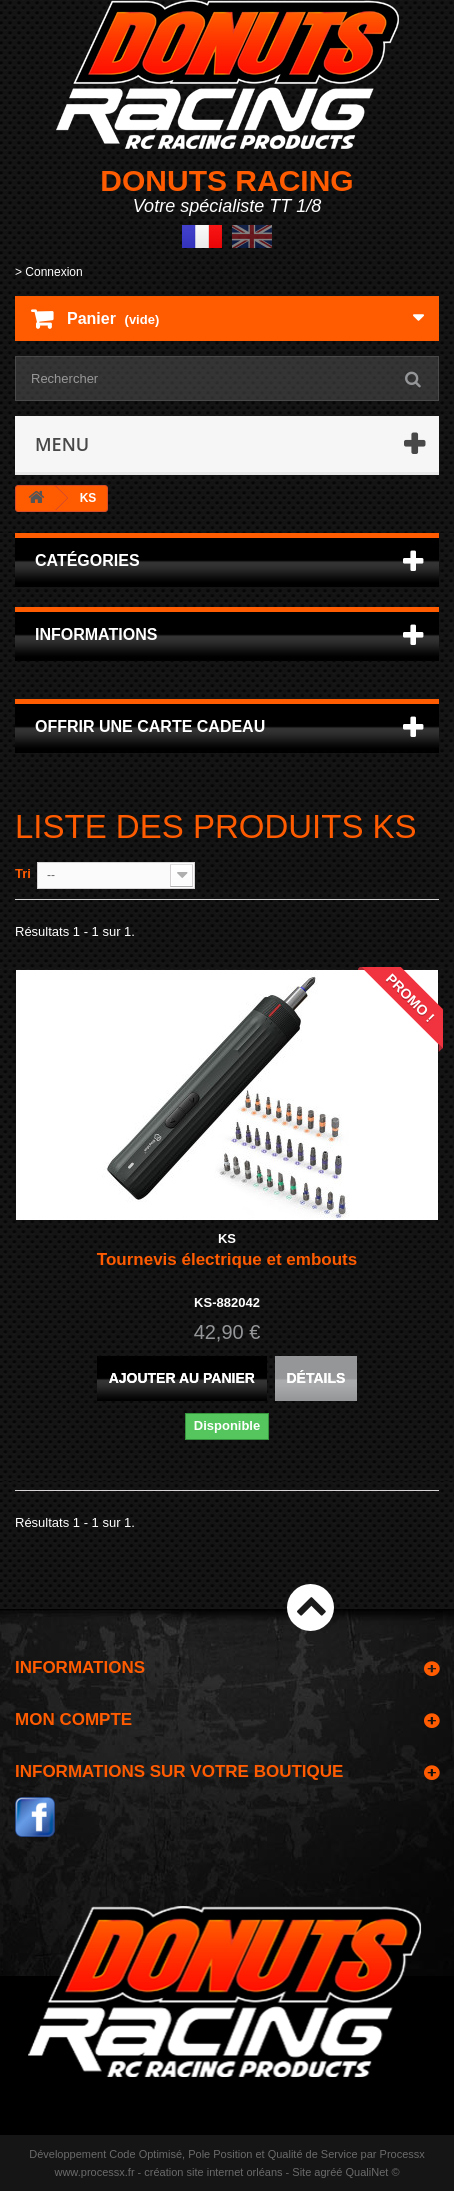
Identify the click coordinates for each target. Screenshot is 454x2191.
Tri (23, 873)
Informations (96, 634)
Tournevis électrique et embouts (227, 1259)
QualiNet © (373, 2172)
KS (227, 1238)
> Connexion (49, 272)
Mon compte (73, 1719)
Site (301, 2172)
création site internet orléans (213, 2172)
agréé (328, 2172)
